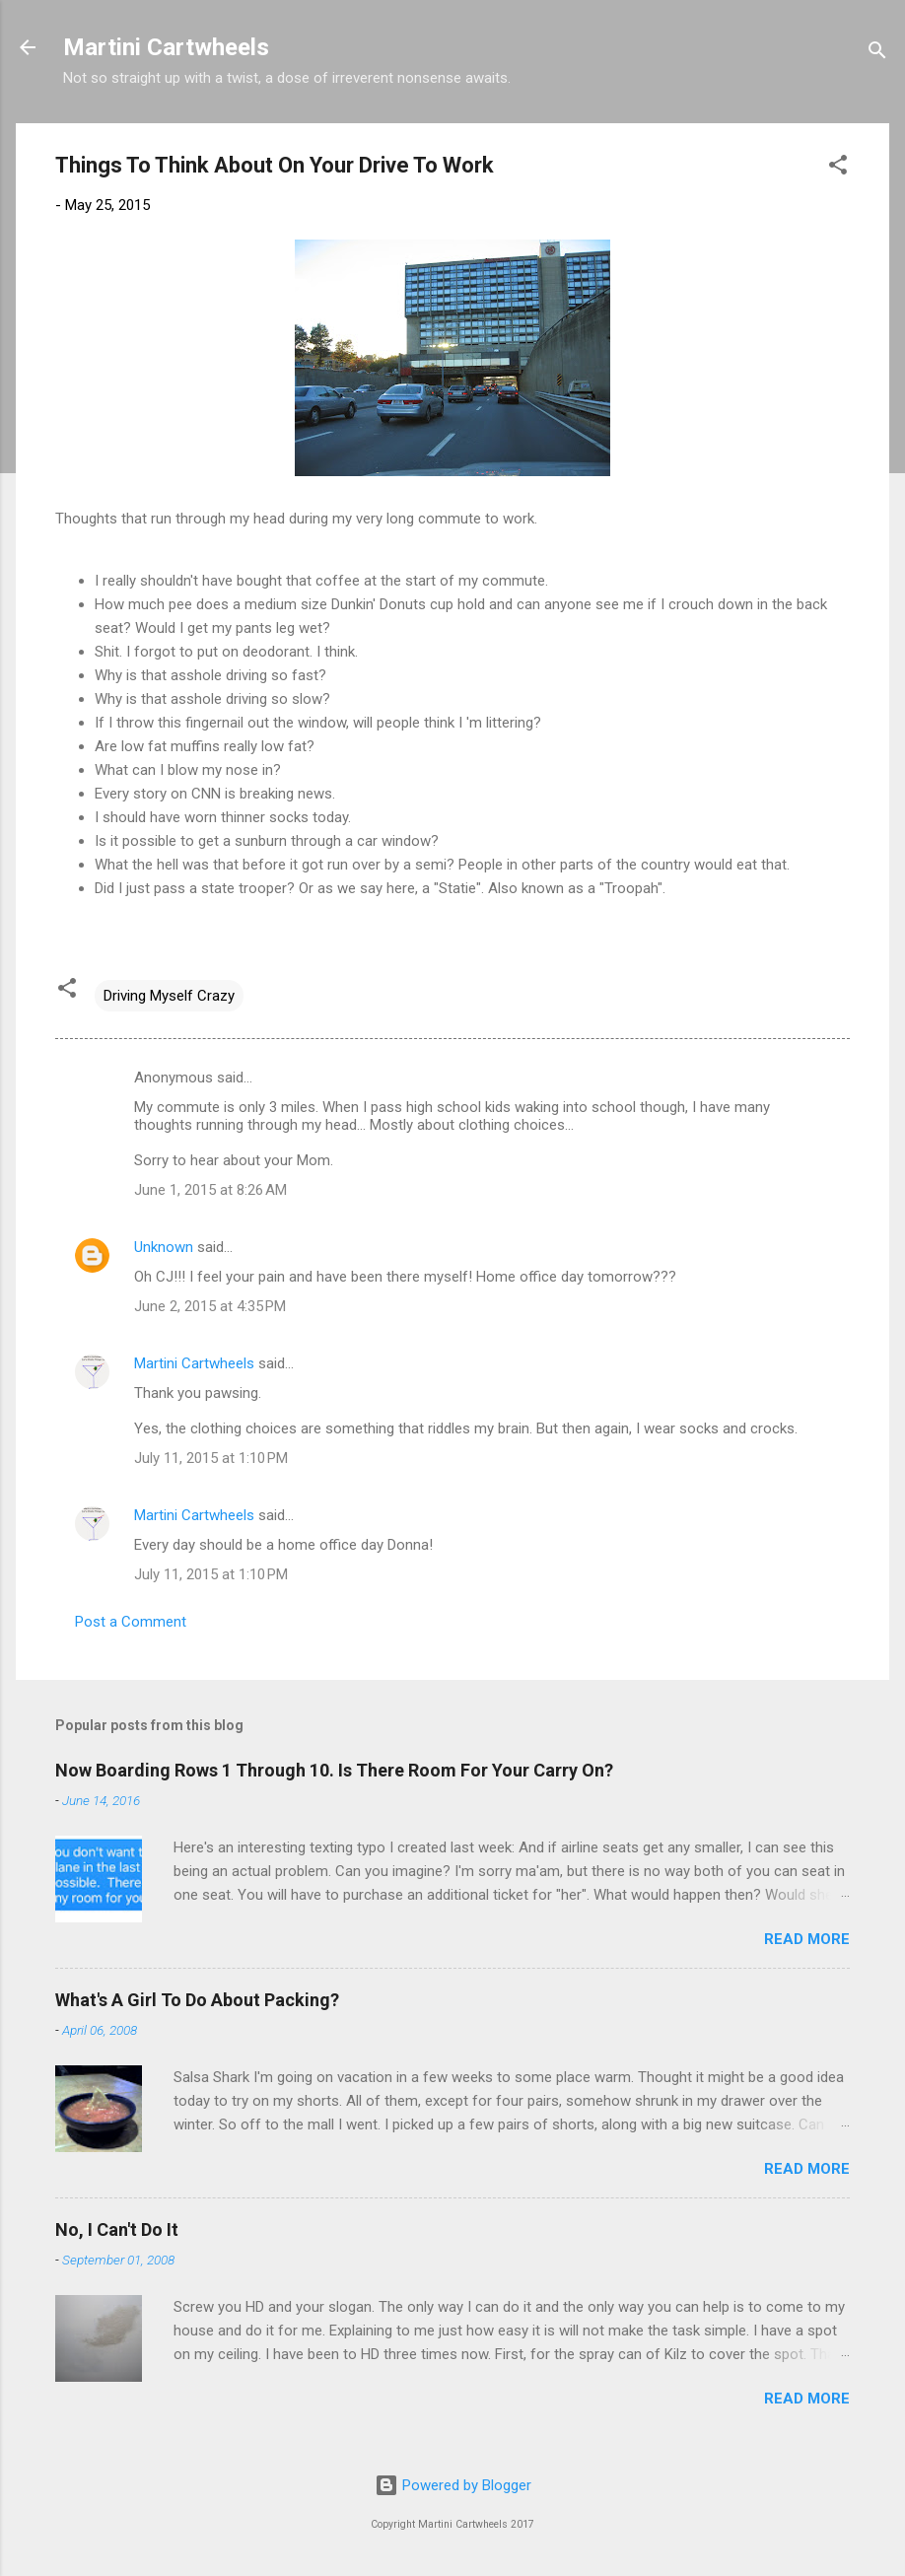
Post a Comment (130, 1622)
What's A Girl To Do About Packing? (197, 1999)
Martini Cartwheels (166, 47)
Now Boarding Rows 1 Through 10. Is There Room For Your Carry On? (334, 1770)
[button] (838, 168)
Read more (807, 1939)
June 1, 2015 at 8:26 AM (210, 1190)
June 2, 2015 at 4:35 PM (210, 1306)
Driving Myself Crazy (169, 996)
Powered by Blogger (453, 2485)
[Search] (877, 54)
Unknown (163, 1247)
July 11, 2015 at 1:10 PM (211, 1458)
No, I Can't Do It (116, 2229)
